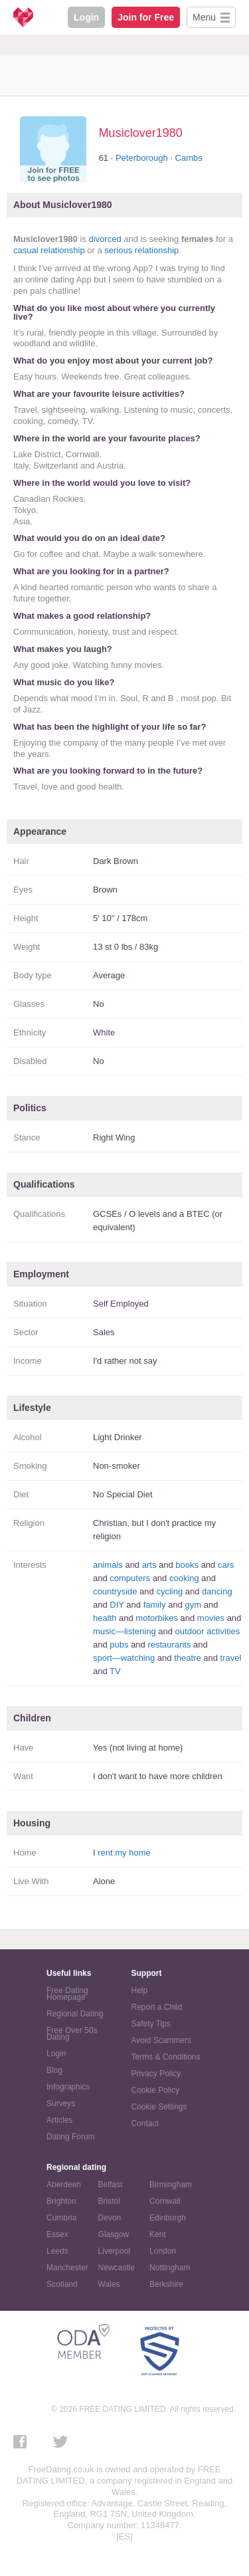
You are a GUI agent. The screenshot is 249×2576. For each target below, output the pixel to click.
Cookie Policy (155, 2090)
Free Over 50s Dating (72, 2034)
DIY (117, 1605)
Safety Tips (151, 2023)
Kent (157, 2234)
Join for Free (146, 17)
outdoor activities (207, 1631)
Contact (145, 2123)
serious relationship (141, 250)
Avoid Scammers (161, 2040)
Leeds (57, 2251)
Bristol (109, 2201)
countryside (115, 1591)
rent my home (124, 1853)
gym (193, 1605)
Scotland (62, 2284)
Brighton (61, 2201)
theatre (187, 1658)
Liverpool (114, 2251)
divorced (104, 239)
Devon (110, 2217)
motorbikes (156, 1618)
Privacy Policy (156, 2073)
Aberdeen (63, 2184)
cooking (184, 1578)
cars (226, 1565)
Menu (204, 17)
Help (139, 1990)
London (162, 2251)
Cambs (189, 158)
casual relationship (49, 250)
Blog (54, 2070)
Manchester (67, 2267)
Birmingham (170, 2184)
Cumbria (61, 2217)
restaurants (169, 1645)
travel (231, 1658)
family (154, 1605)
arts (149, 1565)
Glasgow (113, 2234)
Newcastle (116, 2267)
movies (210, 1618)
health (104, 1618)
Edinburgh (167, 2217)
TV (115, 1671)
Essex (57, 2234)
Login (86, 17)
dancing (217, 1591)
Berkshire (166, 2284)
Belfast (110, 2184)
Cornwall (165, 2201)
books (187, 1565)
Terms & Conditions (166, 2057)
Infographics (68, 2087)
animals (108, 1565)
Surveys (60, 2103)
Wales (109, 2284)
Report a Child (157, 2007)
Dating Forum (70, 2136)
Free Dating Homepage (67, 1994)
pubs (119, 1645)
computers (130, 1578)
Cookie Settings (159, 2106)
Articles (59, 2120)
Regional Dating (74, 2013)
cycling (169, 1591)
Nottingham (169, 2267)
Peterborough (142, 158)
